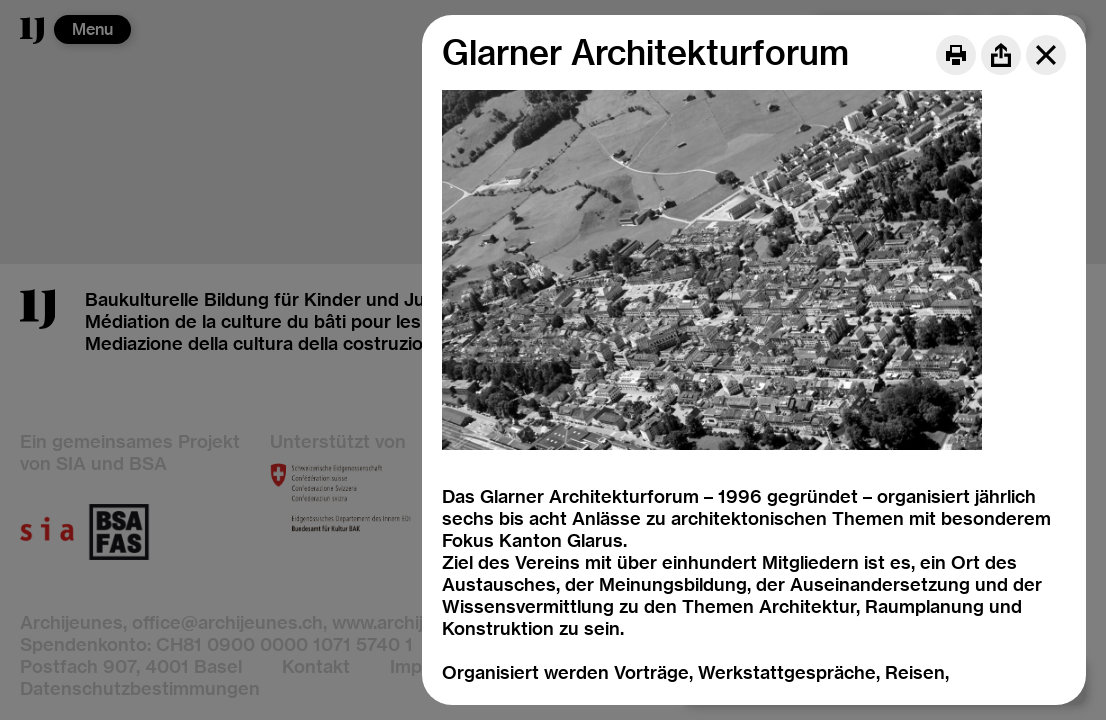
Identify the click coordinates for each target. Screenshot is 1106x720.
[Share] (1001, 55)
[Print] (956, 55)
